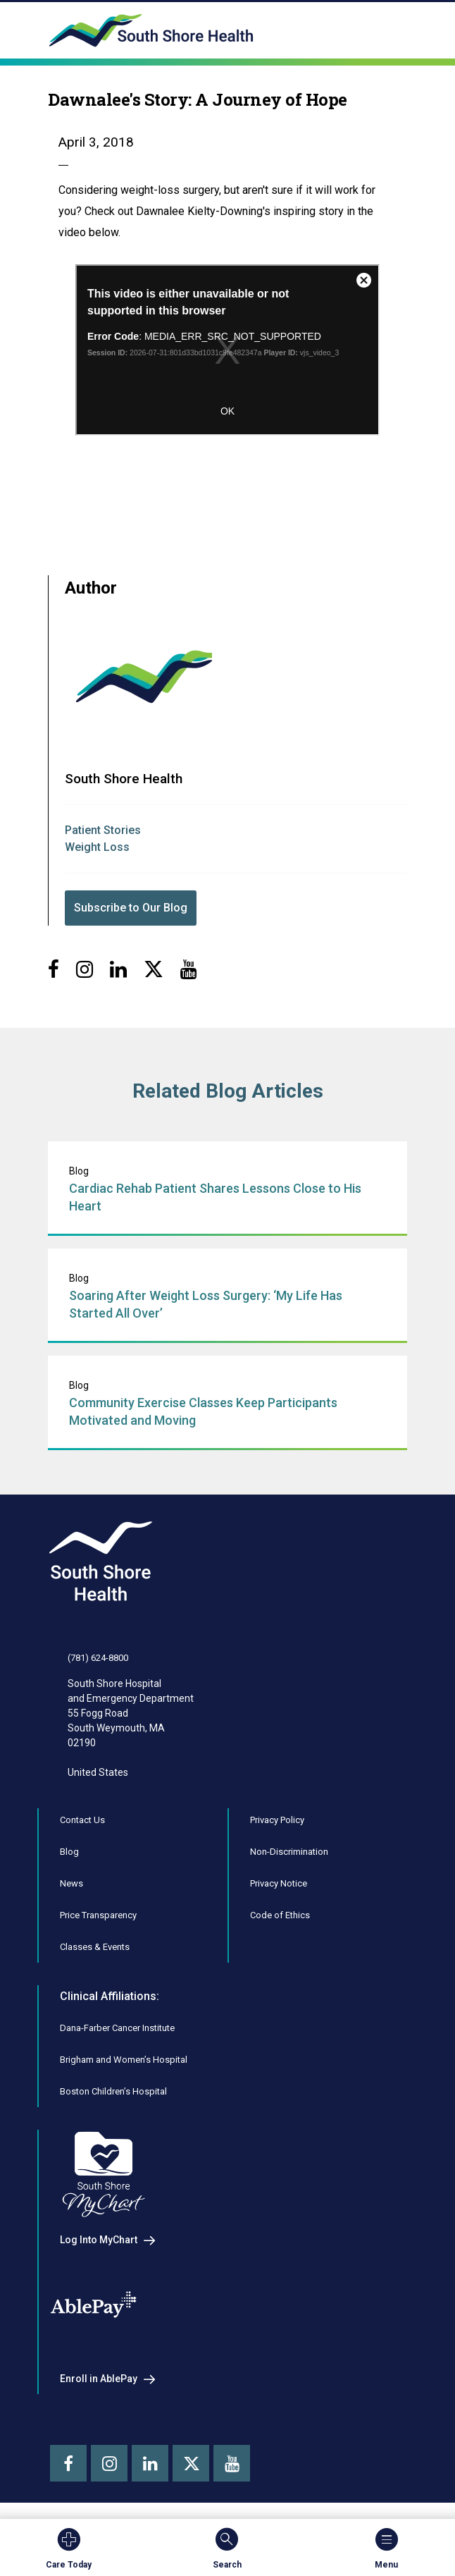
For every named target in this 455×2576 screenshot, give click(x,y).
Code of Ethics (280, 1915)
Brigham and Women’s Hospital (123, 2059)
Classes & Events (95, 1947)
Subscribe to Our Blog (130, 907)
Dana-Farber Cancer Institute (117, 2028)
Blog (69, 1851)
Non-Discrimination (289, 1851)
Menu (386, 2548)
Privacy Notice (278, 1883)
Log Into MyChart (98, 2239)
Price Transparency (98, 1915)
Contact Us (82, 1820)
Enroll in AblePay (98, 2378)
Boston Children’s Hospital (113, 2091)
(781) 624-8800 (98, 1657)
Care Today (69, 2548)
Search (227, 2548)
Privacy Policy (277, 1820)
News (71, 1883)
